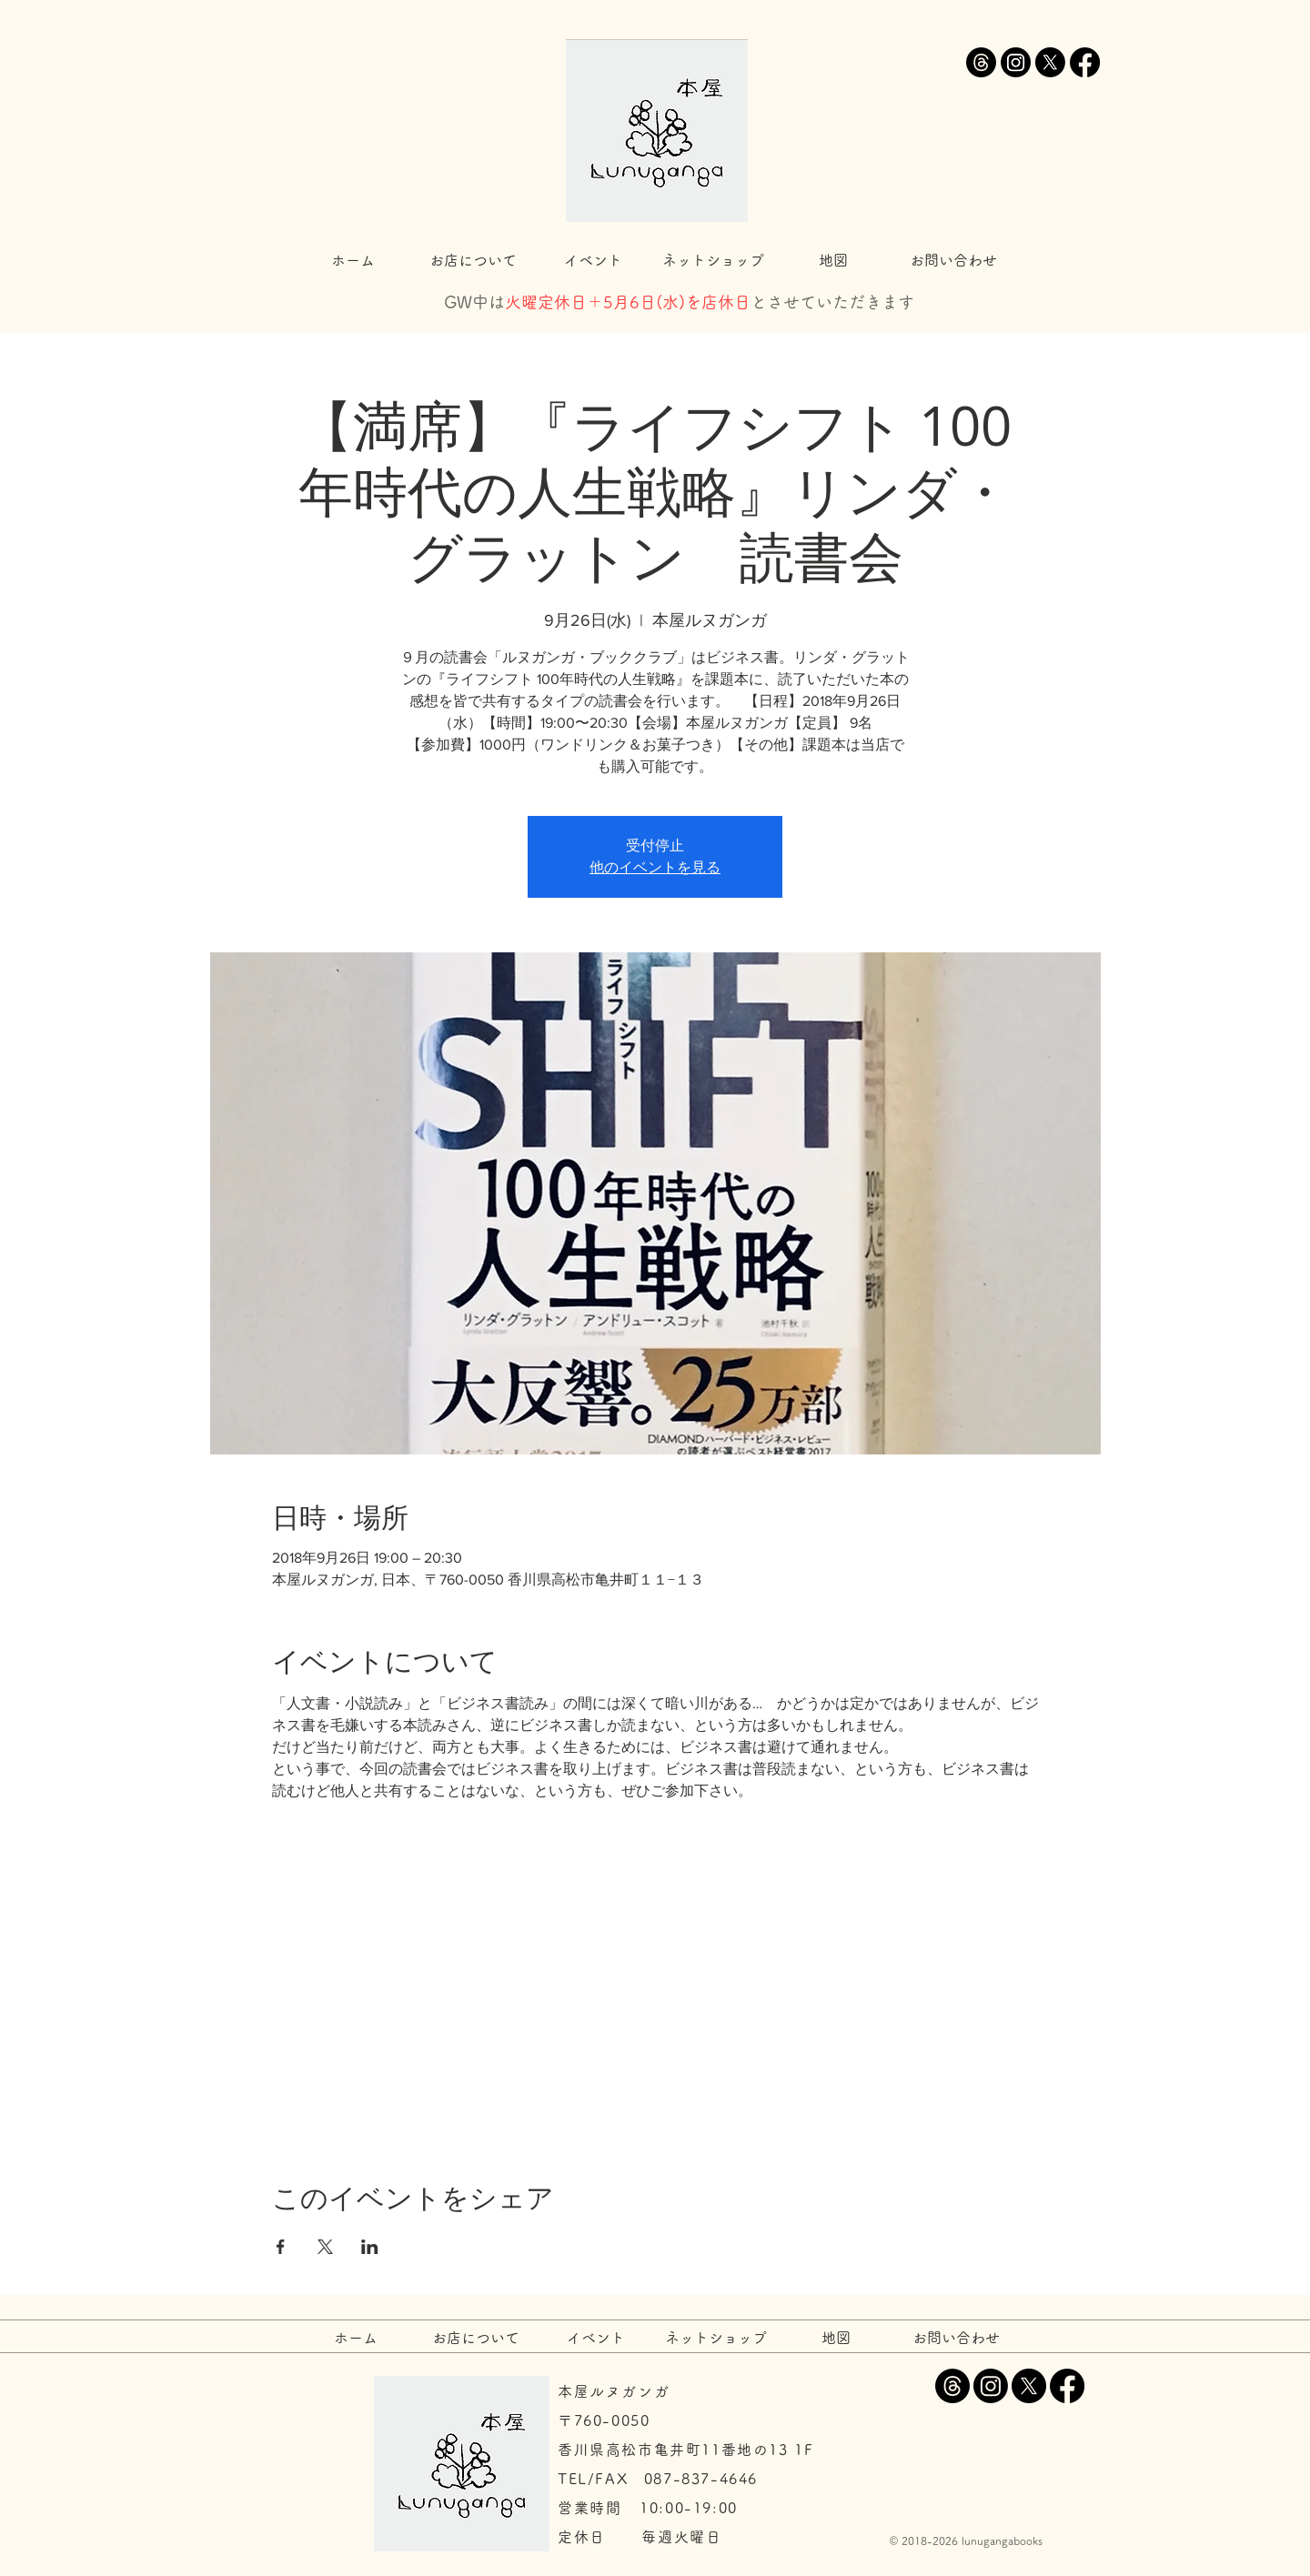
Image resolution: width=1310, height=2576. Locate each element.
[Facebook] (1085, 62)
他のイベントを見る (655, 867)
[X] (1050, 62)
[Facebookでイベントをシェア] (280, 2246)
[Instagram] (1016, 62)
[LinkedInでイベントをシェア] (369, 2246)
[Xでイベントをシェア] (325, 2246)
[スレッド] (981, 62)
